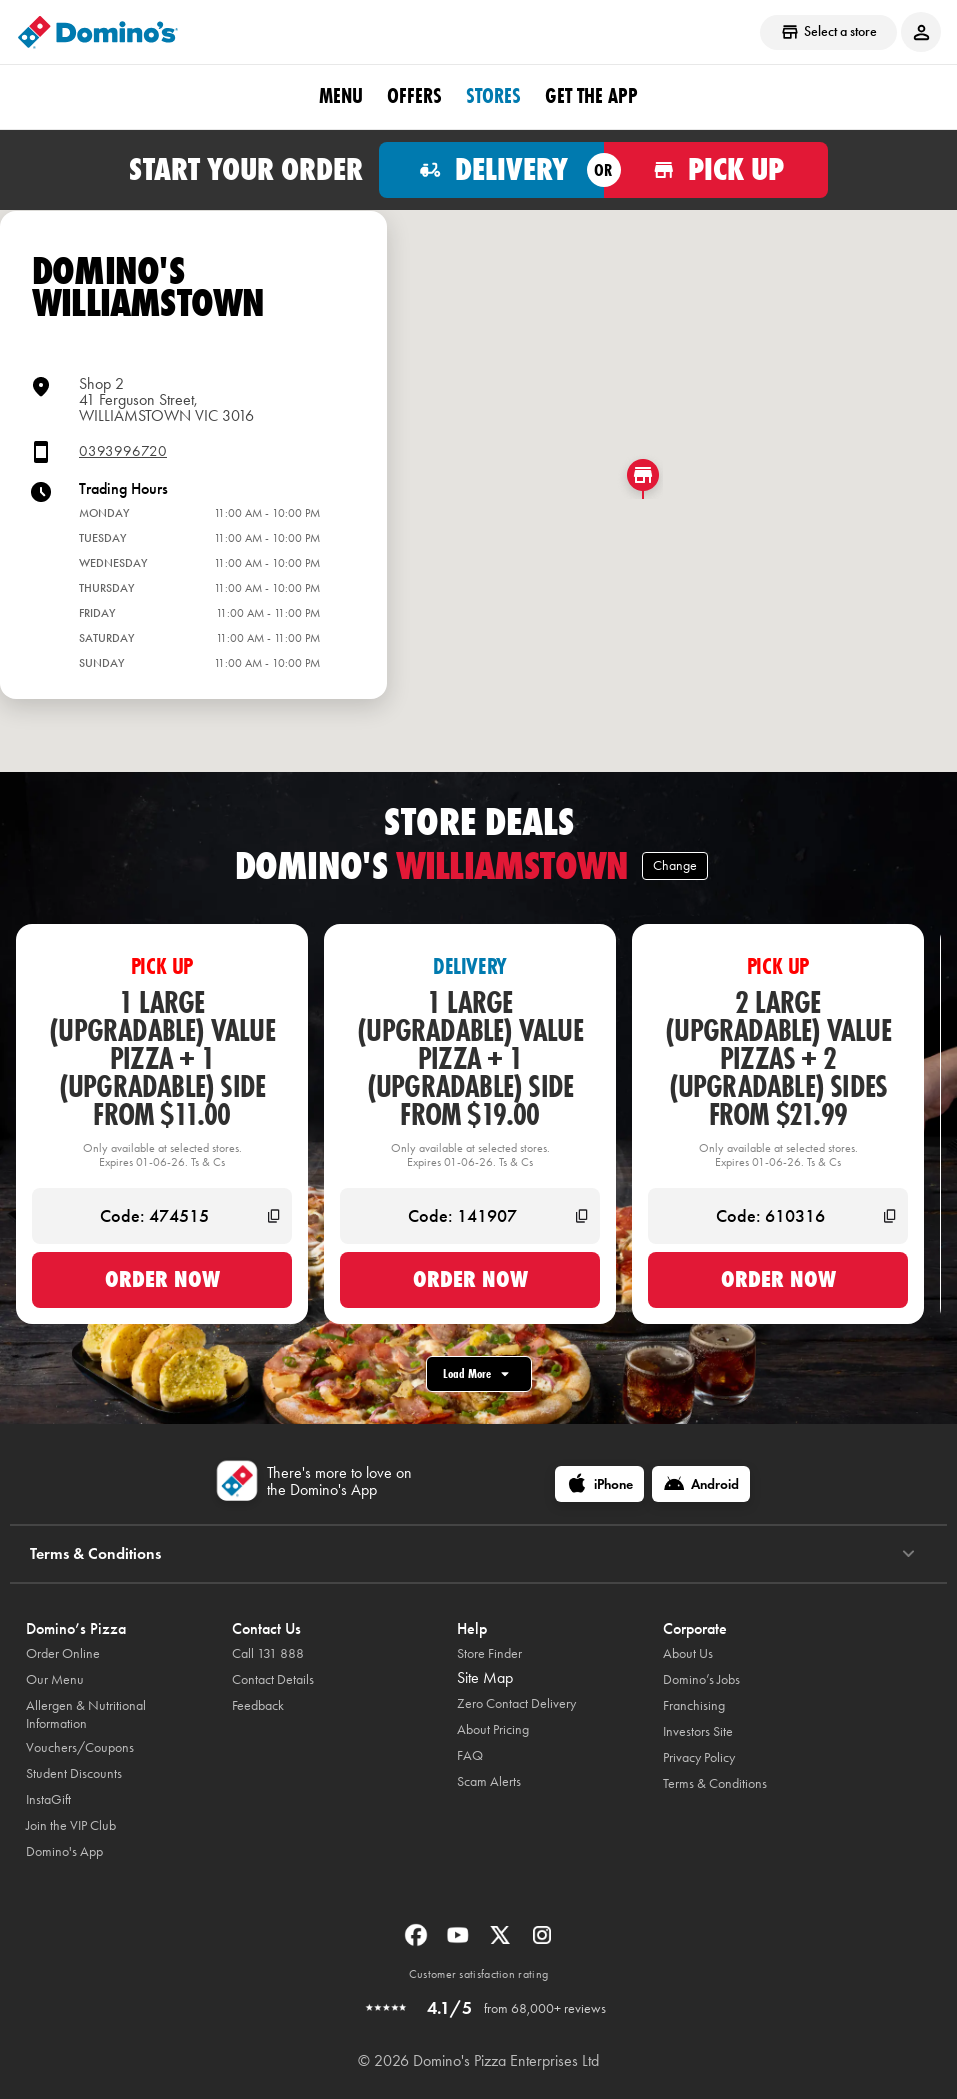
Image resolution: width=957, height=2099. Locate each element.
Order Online (63, 1653)
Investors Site (698, 1731)
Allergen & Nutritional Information (86, 1714)
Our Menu (55, 1679)
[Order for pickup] (716, 170)
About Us (688, 1653)
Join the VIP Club (71, 1825)
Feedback (258, 1705)
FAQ (470, 1755)
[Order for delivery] (491, 170)
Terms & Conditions (715, 1783)
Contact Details (273, 1679)
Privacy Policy (699, 1757)
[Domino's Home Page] (98, 32)
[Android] (701, 1484)
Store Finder (489, 1653)
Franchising (694, 1705)
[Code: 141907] (470, 1216)
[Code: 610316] (778, 1216)
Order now (162, 1279)
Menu (341, 96)
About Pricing (493, 1729)
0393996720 (123, 451)
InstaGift (48, 1799)
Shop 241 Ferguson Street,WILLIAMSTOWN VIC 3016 (166, 399)
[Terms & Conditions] (908, 1554)
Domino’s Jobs (701, 1679)
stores (493, 96)
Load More (479, 1374)
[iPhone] (599, 1484)
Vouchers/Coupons (80, 1747)
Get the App (591, 96)
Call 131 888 (268, 1653)
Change (675, 865)
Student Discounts (74, 1773)
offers (414, 96)
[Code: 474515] (162, 1216)
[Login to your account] (921, 32)
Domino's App (64, 1851)
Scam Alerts (489, 1781)
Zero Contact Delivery (516, 1703)
